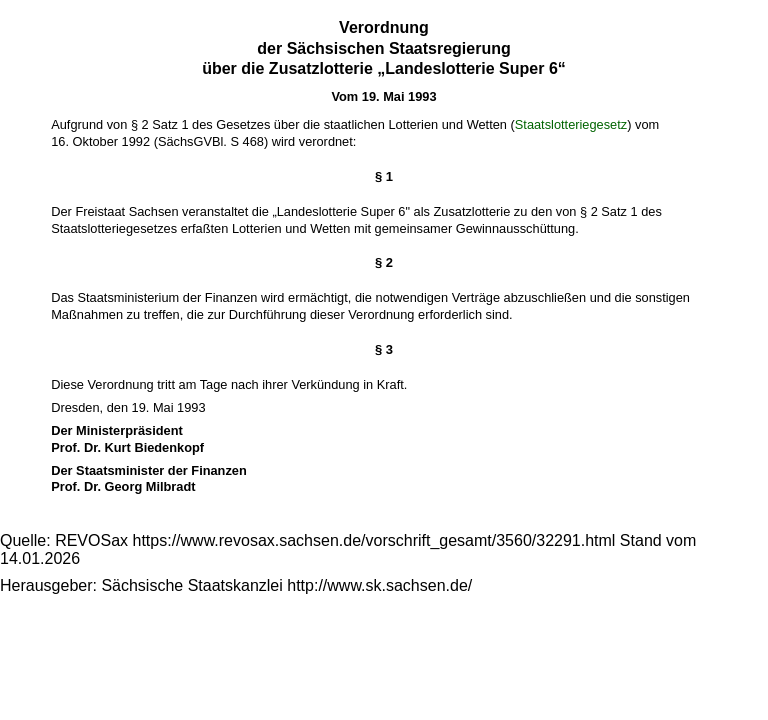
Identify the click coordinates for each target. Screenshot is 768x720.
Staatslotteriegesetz (571, 124)
